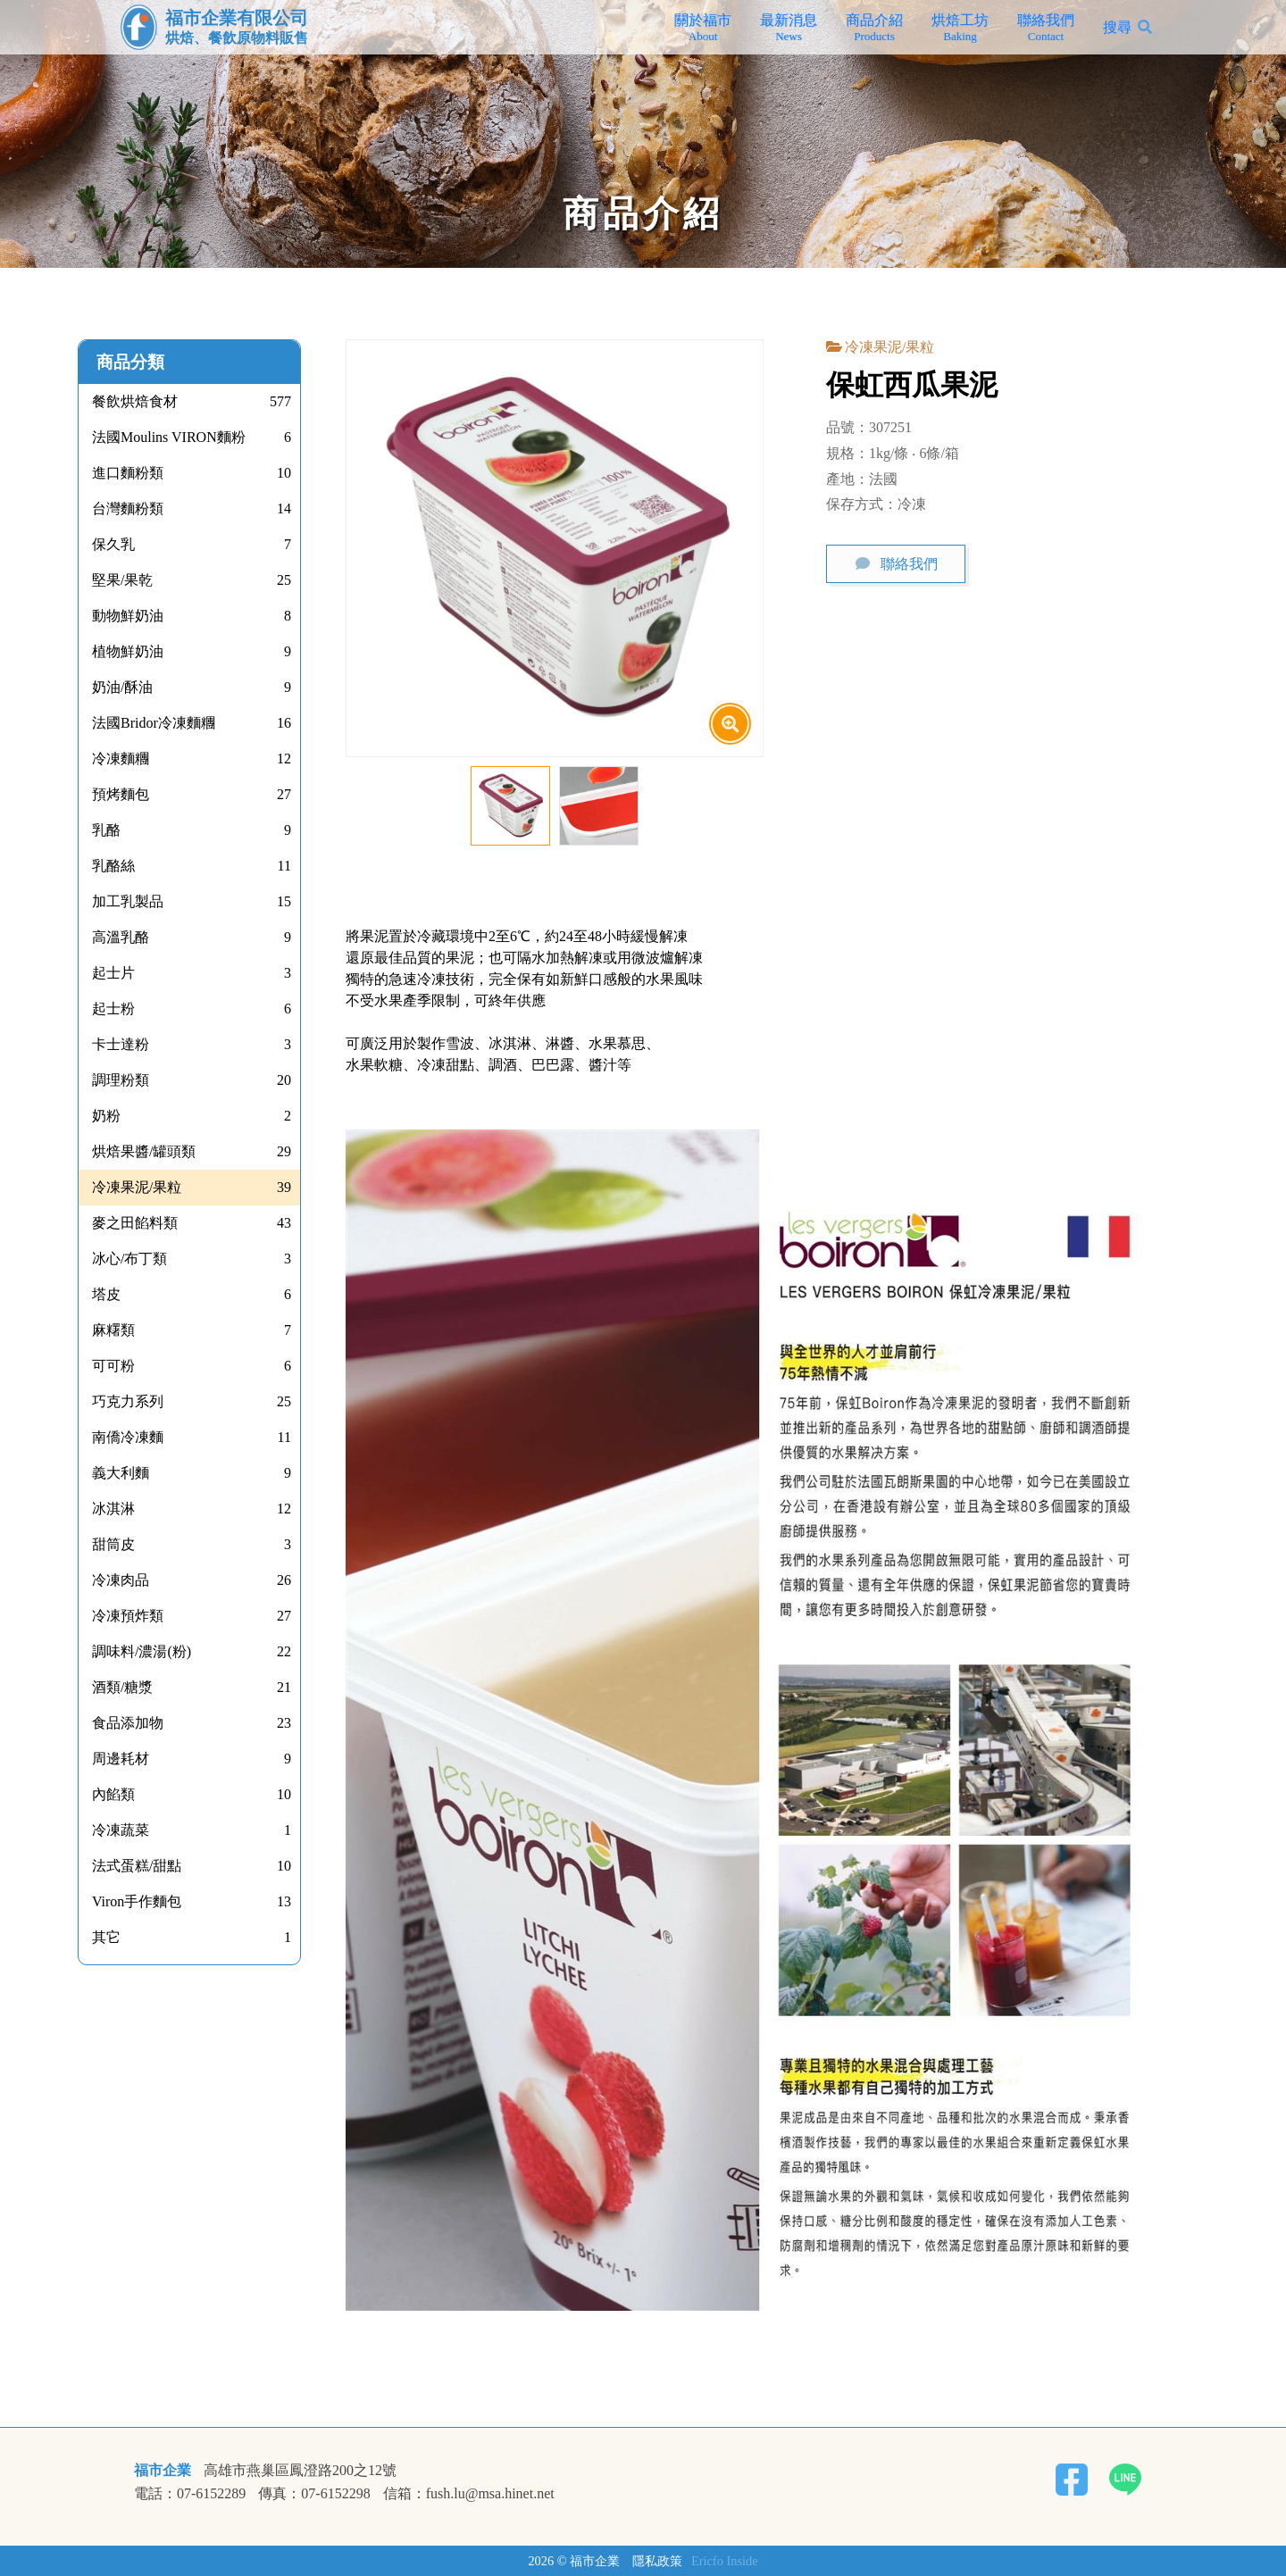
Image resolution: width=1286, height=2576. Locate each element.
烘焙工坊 (960, 28)
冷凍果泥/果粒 (889, 346)
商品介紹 (874, 28)
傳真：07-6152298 (314, 2494)
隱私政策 (657, 2561)
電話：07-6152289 (190, 2494)
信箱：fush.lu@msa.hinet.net (469, 2494)
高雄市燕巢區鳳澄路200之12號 (300, 2470)
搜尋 (1117, 27)
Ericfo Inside (724, 2561)
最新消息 (788, 28)
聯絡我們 (1045, 28)
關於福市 (702, 28)
